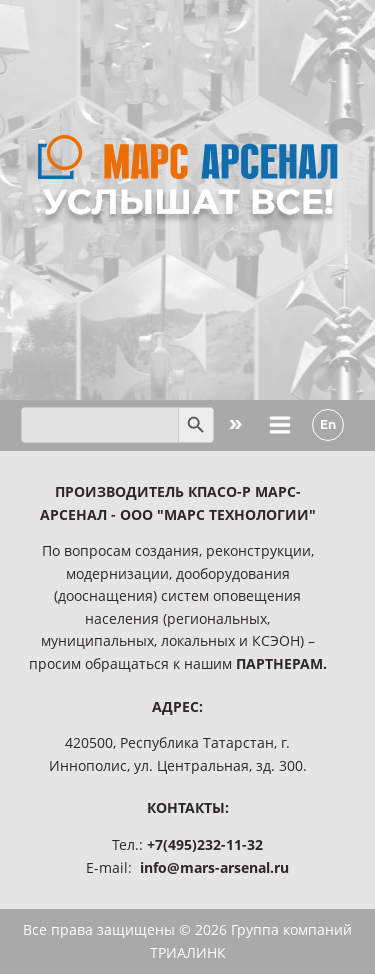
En (328, 424)
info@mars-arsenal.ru (214, 867)
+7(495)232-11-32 (205, 844)
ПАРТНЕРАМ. (281, 663)
